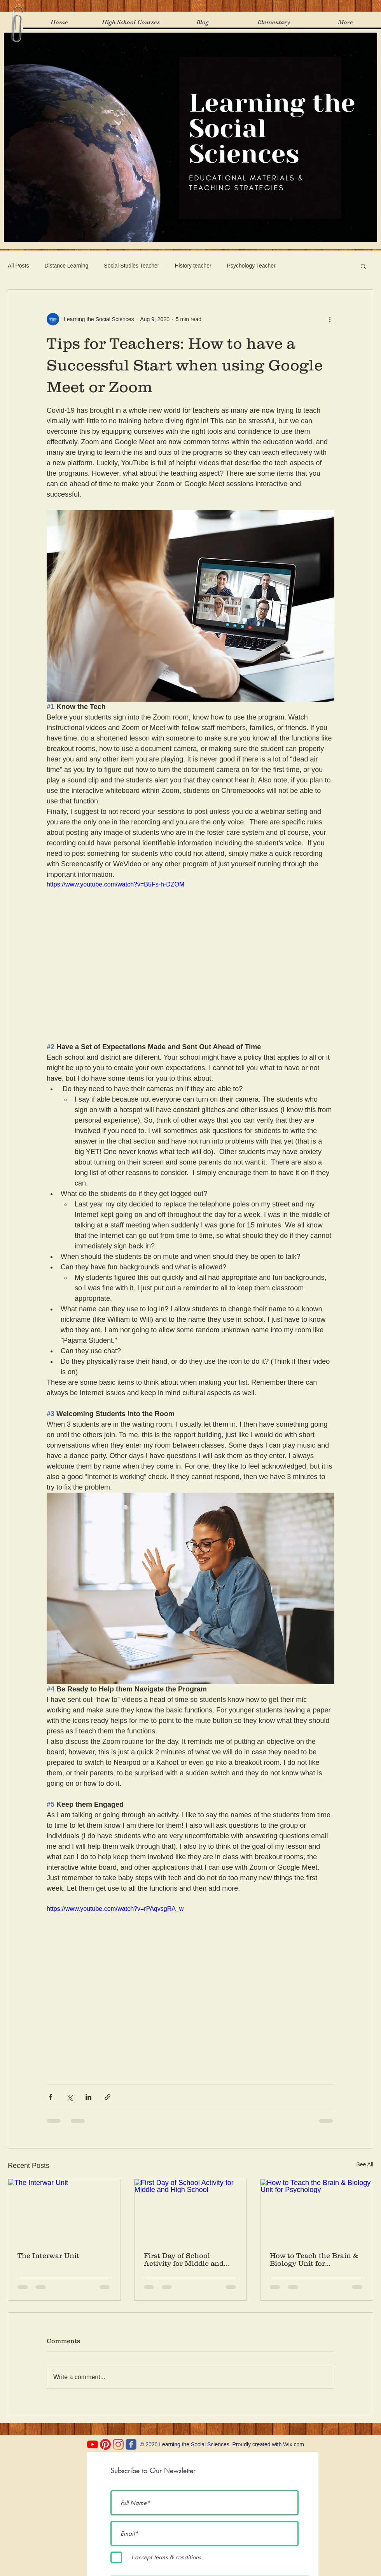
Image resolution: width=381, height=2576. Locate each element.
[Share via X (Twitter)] (69, 2097)
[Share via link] (107, 2097)
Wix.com (293, 2444)
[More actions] (329, 319)
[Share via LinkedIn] (88, 2097)
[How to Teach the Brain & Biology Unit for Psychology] (316, 2210)
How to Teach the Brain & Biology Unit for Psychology (314, 2259)
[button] (363, 266)
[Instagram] (118, 2444)
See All (364, 2164)
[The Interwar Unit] (64, 2210)
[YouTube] (92, 2444)
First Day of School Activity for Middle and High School (184, 2259)
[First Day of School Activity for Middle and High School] (191, 2210)
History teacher (193, 265)
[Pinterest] (105, 2444)
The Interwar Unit (48, 2256)
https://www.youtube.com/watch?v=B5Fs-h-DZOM (115, 884)
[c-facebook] (131, 2444)
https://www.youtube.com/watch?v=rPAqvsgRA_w (115, 1908)
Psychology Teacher (251, 265)
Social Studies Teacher (131, 265)
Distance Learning (66, 265)
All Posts (18, 265)
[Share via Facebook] (50, 2097)
